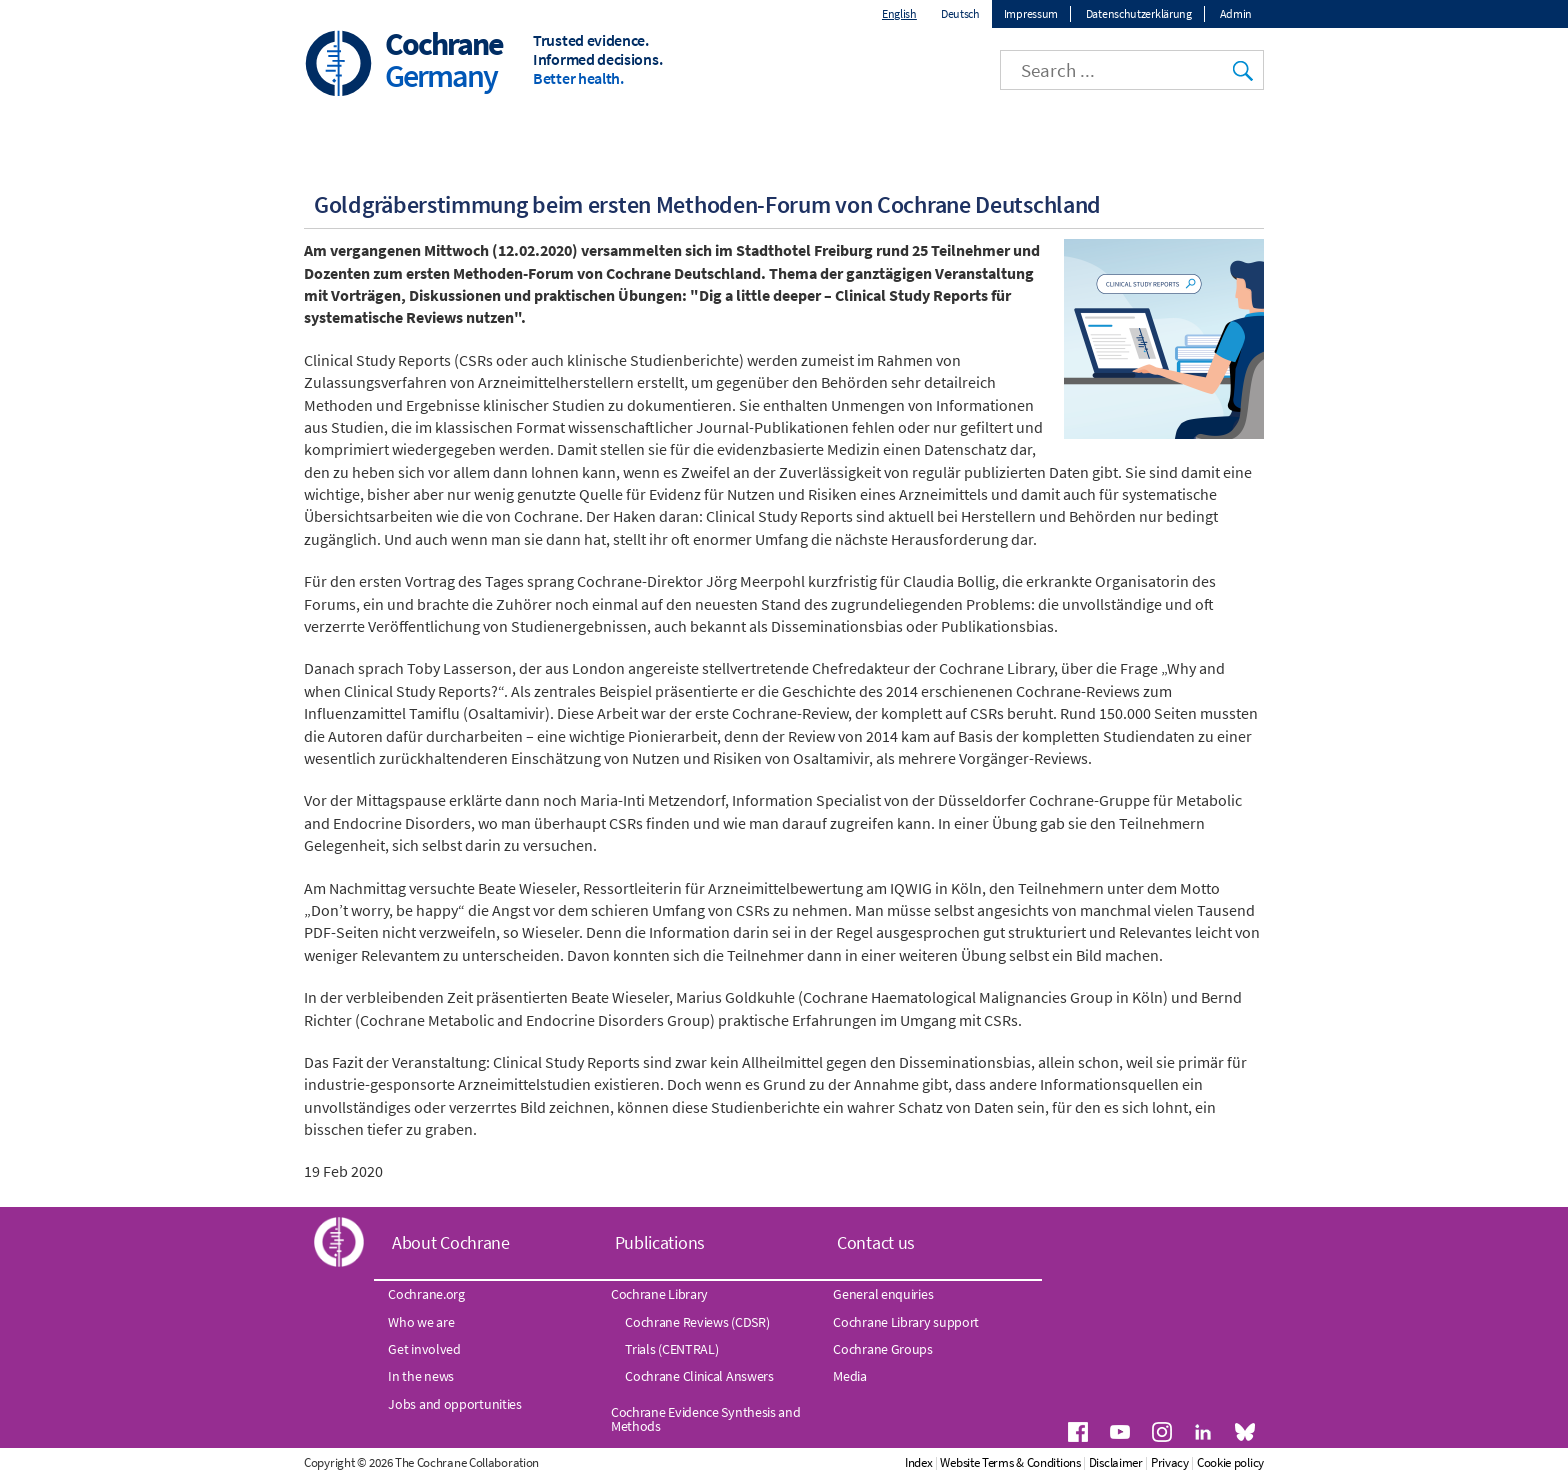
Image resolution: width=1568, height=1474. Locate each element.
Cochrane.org (426, 1294)
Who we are (421, 1322)
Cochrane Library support (906, 1322)
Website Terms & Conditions (1010, 1462)
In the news (421, 1376)
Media (850, 1376)
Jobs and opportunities (454, 1404)
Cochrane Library (659, 1294)
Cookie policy (1230, 1462)
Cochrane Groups (883, 1349)
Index (919, 1462)
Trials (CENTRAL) (671, 1349)
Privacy (1170, 1462)
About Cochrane (451, 1242)
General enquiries (883, 1294)
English (899, 13)
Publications (660, 1242)
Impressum (1031, 13)
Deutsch (960, 13)
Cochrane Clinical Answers (699, 1376)
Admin (1236, 13)
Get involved (424, 1349)
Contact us (876, 1242)
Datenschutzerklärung (1139, 13)
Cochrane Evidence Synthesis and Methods (706, 1419)
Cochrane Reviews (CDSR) (697, 1322)
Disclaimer (1116, 1462)
